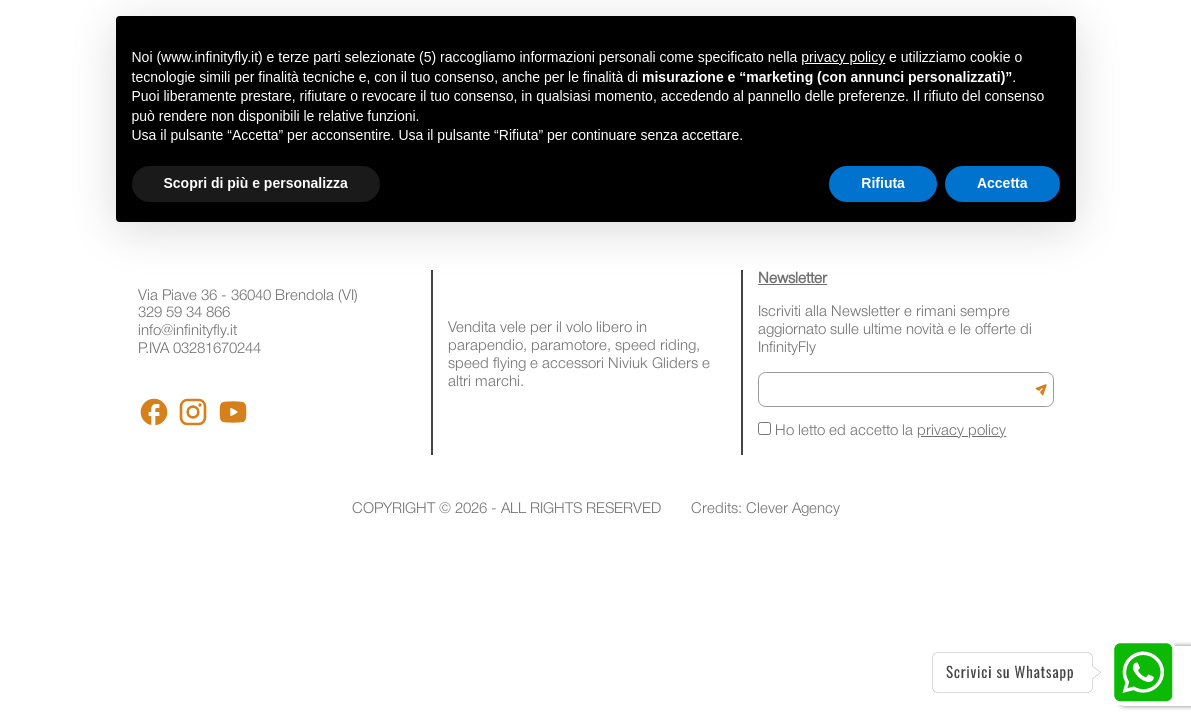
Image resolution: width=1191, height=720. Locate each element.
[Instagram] (193, 411)
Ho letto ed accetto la (882, 430)
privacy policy (961, 431)
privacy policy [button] (843, 57)
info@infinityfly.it (187, 331)
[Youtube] (233, 411)
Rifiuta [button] (883, 183)
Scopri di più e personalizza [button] (256, 183)
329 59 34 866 (184, 313)
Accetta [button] (1002, 183)
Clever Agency (793, 509)
